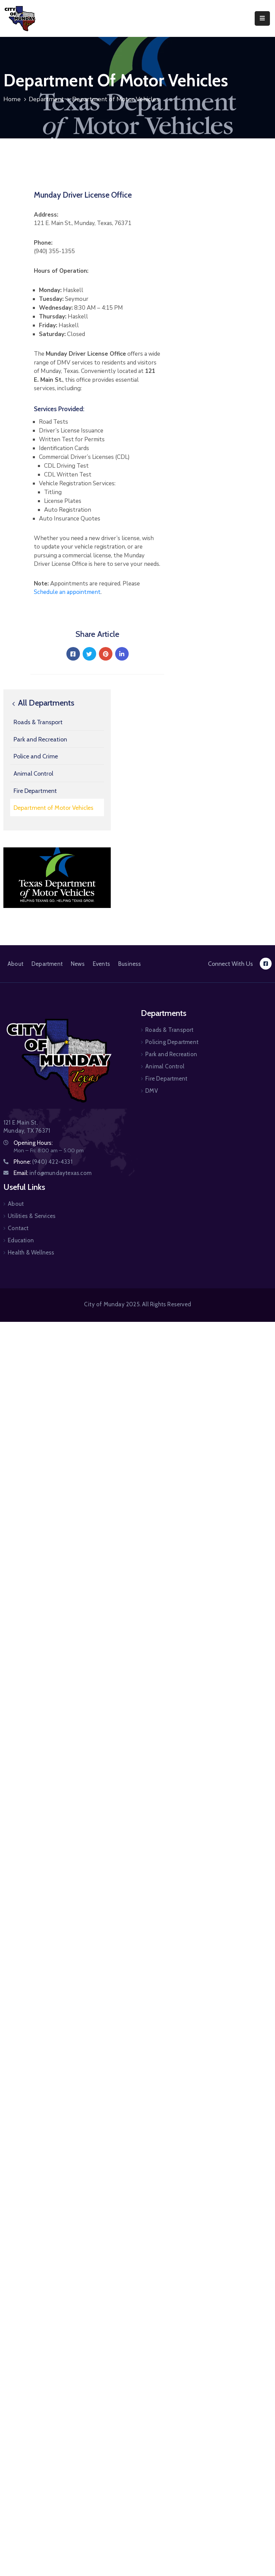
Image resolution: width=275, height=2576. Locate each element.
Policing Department (171, 1042)
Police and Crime (36, 756)
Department (46, 99)
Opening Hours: (33, 1142)
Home (12, 99)
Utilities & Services (32, 1216)
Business (129, 963)
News (78, 963)
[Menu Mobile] (262, 18)
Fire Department (35, 791)
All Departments (42, 703)
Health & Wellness (31, 1252)
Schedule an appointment (67, 592)
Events (101, 963)
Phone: (43, 1161)
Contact (18, 1228)
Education (21, 1240)
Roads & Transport (38, 722)
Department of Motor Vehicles (53, 808)
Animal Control (33, 773)
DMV (151, 1090)
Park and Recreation (40, 739)
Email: (52, 1173)
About (15, 963)
